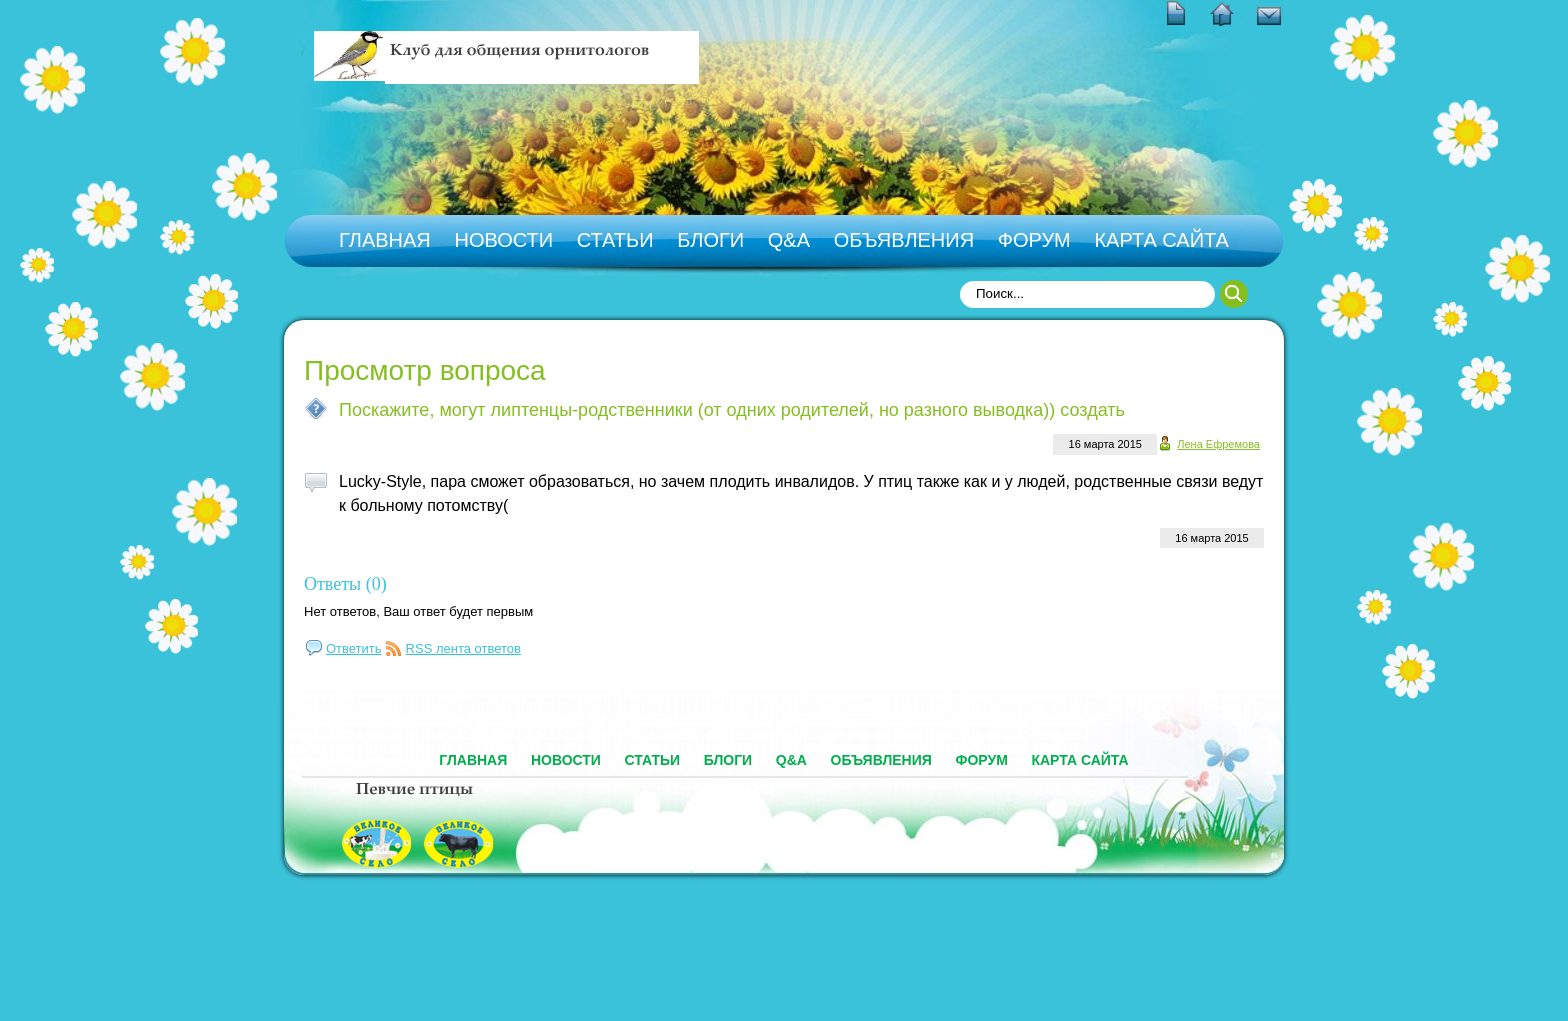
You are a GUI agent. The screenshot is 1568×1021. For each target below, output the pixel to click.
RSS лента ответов (463, 648)
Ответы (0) (345, 584)
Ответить (354, 648)
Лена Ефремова (1218, 444)
